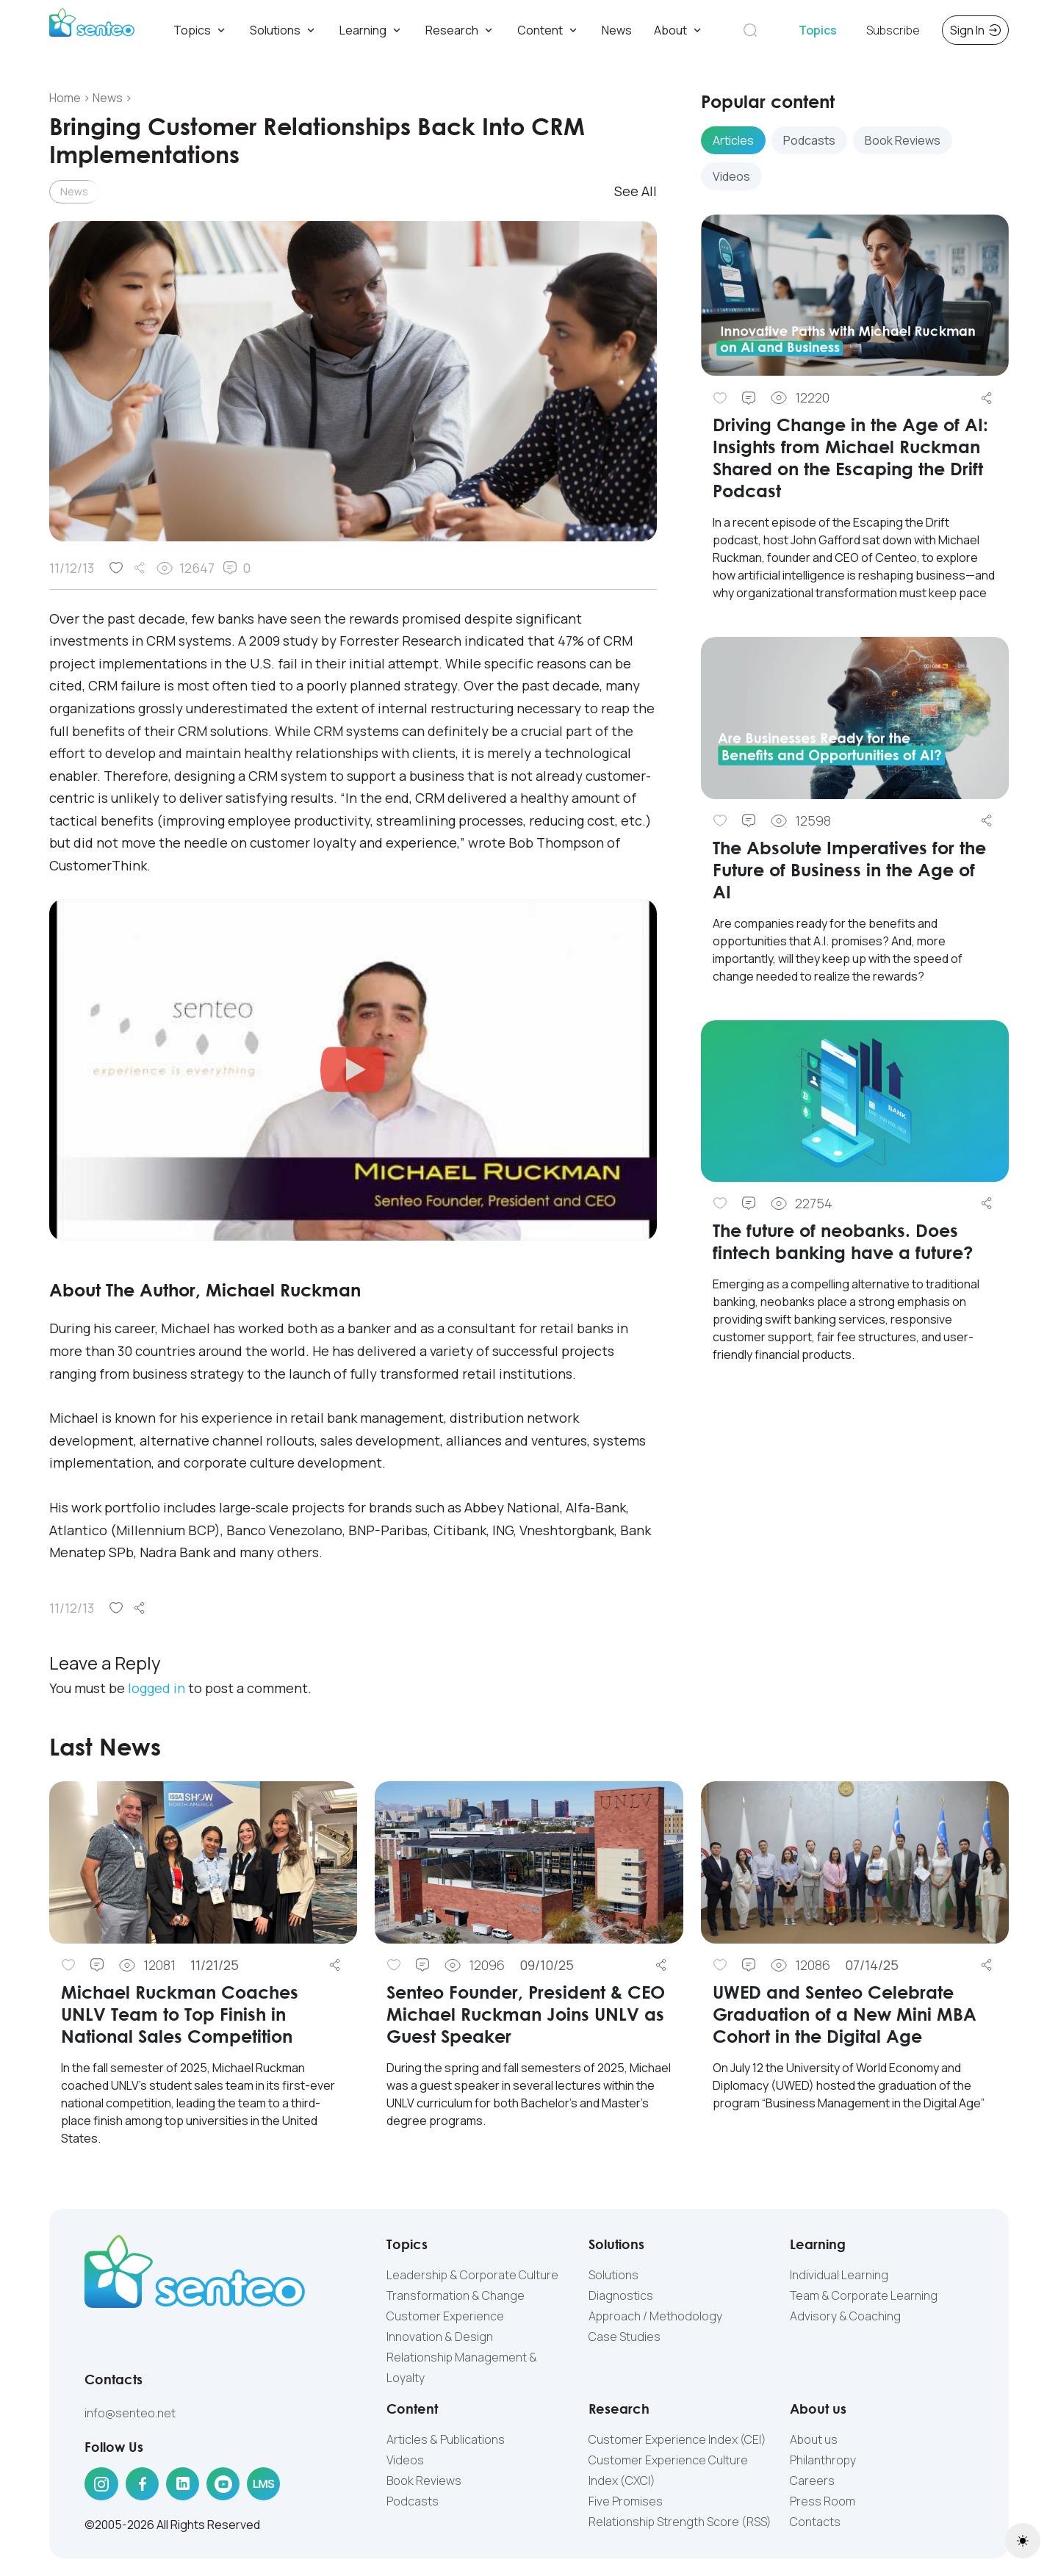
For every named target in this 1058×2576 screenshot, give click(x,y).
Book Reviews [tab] (902, 140)
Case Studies (625, 2336)
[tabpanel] (855, 800)
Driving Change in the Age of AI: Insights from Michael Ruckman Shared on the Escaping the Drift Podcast (850, 457)
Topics (200, 30)
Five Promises (626, 2501)
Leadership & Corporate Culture (472, 2275)
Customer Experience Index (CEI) (677, 2439)
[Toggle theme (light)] (1022, 2540)
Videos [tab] (731, 176)
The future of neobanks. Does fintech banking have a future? (845, 1241)
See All (635, 191)
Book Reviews (423, 2480)
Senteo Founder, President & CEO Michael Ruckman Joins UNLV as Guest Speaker (525, 2013)
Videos (405, 2460)
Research (460, 30)
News (617, 30)
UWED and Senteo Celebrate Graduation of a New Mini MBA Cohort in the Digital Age (844, 2013)
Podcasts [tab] (809, 140)
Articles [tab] (733, 140)
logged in (156, 1688)
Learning (371, 30)
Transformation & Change (455, 2295)
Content (548, 30)
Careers (812, 2480)
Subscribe (893, 30)
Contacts (815, 2522)
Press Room (822, 2501)
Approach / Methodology (655, 2316)
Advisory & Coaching (845, 2316)
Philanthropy (823, 2460)
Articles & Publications (445, 2439)
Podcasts (412, 2501)
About (679, 30)
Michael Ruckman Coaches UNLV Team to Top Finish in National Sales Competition (179, 2013)
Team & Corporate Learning (864, 2295)
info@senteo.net (130, 2413)
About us (814, 2439)
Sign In (975, 30)
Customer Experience (445, 2316)
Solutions (283, 30)
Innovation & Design (439, 2336)
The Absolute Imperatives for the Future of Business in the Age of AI (849, 869)
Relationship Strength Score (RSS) (680, 2522)
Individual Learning (839, 2275)
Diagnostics (621, 2295)
